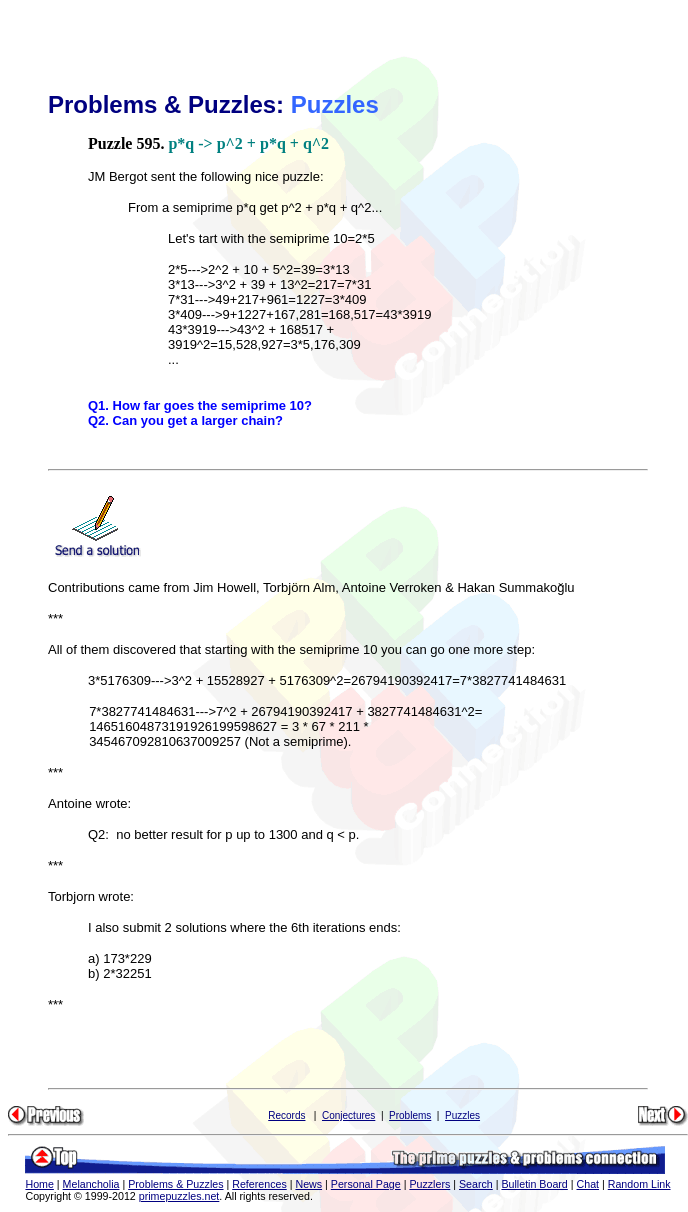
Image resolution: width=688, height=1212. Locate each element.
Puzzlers (429, 1184)
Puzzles (462, 1115)
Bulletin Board (534, 1184)
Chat (588, 1184)
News (308, 1184)
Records (286, 1115)
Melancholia (91, 1184)
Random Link (639, 1184)
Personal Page (366, 1184)
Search (476, 1184)
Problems (410, 1115)
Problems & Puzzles (175, 1184)
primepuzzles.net (179, 1196)
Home (39, 1184)
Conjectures (348, 1115)
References (259, 1184)
